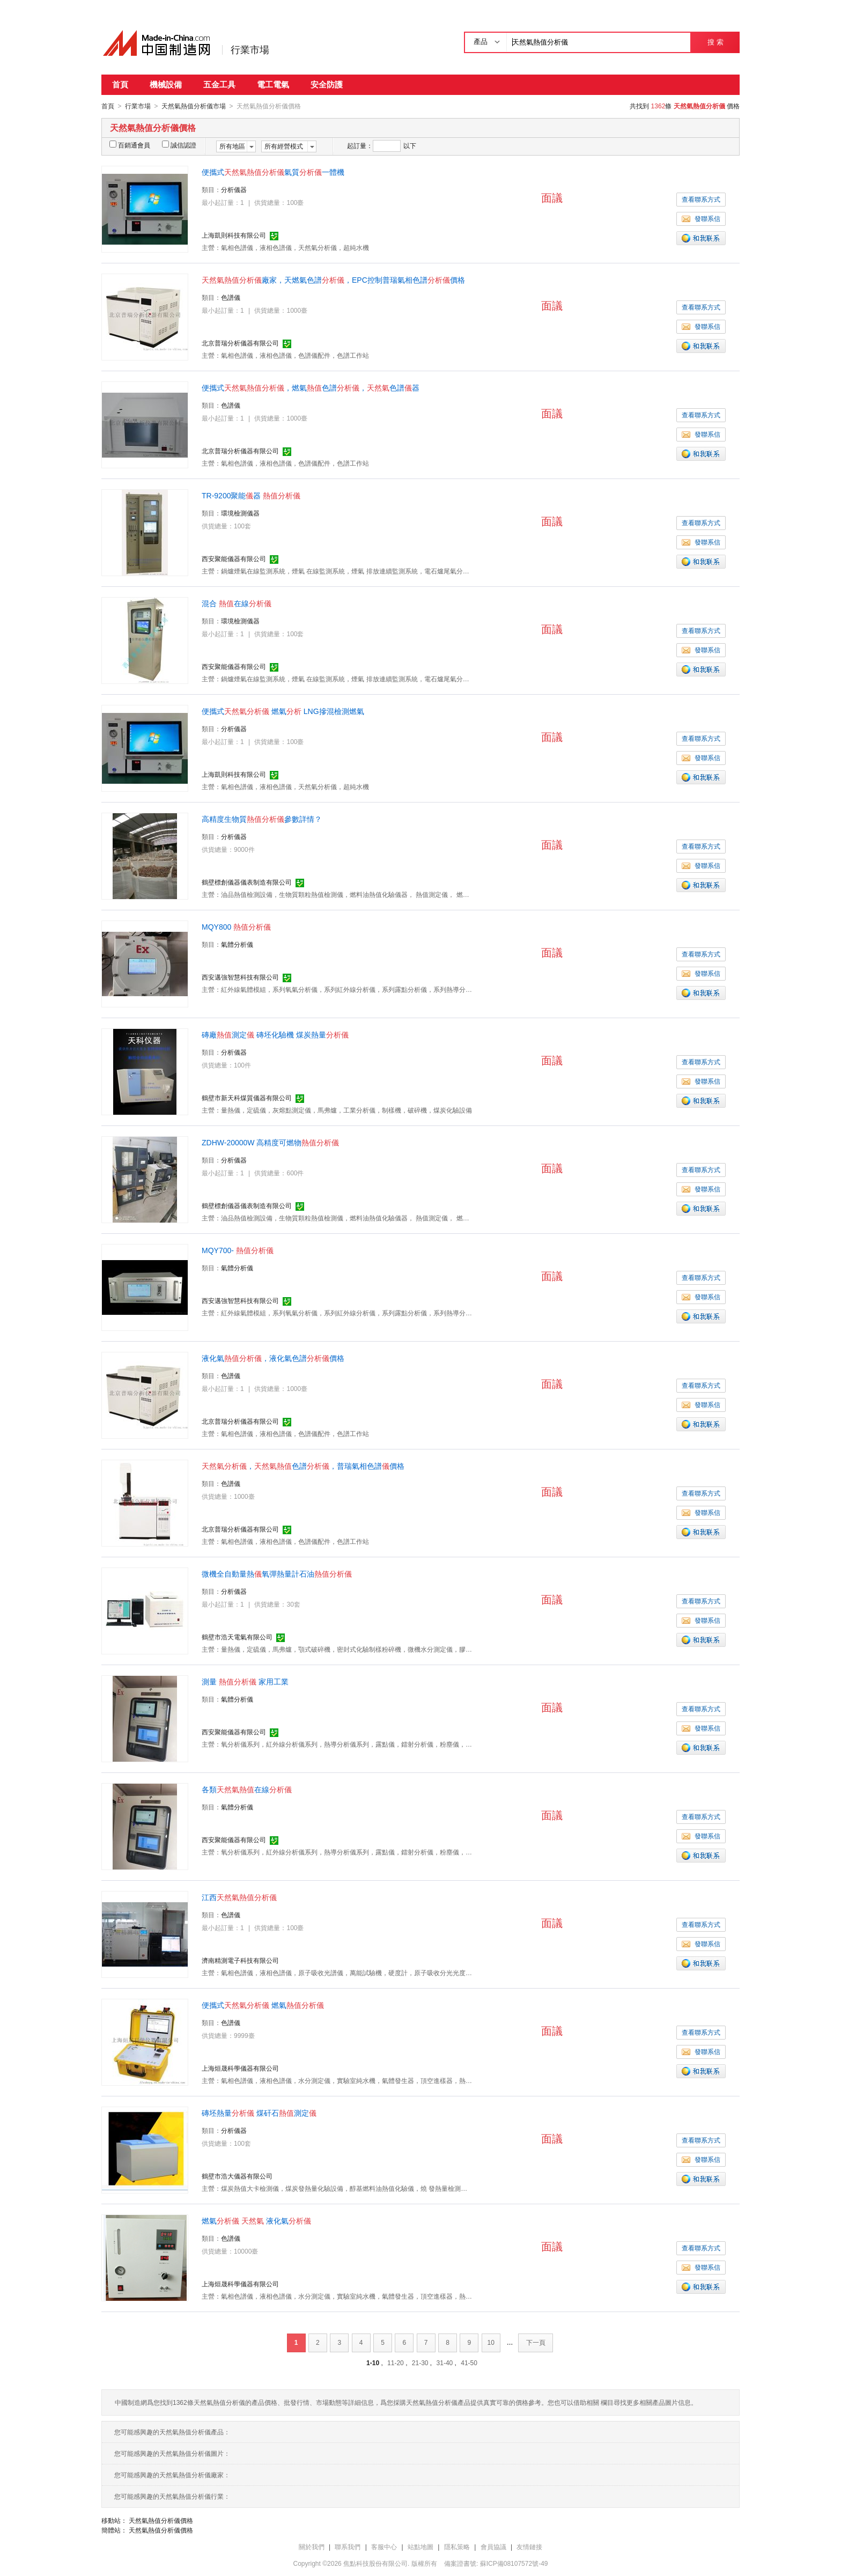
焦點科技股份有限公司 (375, 2563)
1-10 (372, 2362)
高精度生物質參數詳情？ (262, 818)
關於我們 (311, 2546)
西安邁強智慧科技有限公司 (240, 977)
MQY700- (238, 1250)
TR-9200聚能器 (251, 495)
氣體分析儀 (237, 944)
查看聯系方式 (701, 199)
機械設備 (166, 84)
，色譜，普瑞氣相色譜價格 (303, 1465)
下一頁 (535, 2342)
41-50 (469, 2362)
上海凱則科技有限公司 (234, 235)
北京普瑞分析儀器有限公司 (240, 343)
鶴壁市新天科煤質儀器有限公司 (247, 1097)
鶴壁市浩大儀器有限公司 (237, 2176)
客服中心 (384, 2546)
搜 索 (715, 42)
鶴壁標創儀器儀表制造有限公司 (247, 882)
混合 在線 (236, 603)
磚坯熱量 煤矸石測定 (259, 2112)
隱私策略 (457, 2546)
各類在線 (247, 1789)
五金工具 (219, 84)
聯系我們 (347, 2546)
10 (491, 2342)
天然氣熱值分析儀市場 (193, 106)
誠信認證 (179, 145)
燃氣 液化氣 (256, 2220)
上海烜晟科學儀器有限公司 (240, 2068)
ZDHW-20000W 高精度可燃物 (270, 1142)
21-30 (420, 2362)
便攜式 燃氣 (263, 2004)
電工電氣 (273, 84)
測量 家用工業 (245, 1681)
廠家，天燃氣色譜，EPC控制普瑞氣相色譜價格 (333, 279)
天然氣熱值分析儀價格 (161, 2520)
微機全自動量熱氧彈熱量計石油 (277, 1573)
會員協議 (493, 2546)
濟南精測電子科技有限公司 (240, 1960)
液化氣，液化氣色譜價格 (273, 1357)
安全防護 (327, 84)
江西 (239, 1897)
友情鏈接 (529, 2546)
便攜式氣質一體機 (273, 171)
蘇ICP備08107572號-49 (514, 2563)
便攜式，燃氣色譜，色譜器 (310, 387)
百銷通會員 (129, 145)
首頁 (120, 84)
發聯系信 (701, 218)
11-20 (395, 2362)
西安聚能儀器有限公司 (234, 558)
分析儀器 (234, 189)
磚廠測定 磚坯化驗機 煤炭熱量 (275, 1034)
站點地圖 (420, 2546)
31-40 (445, 2362)
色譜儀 (230, 297)
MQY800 (236, 926)
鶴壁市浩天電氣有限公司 (237, 1636)
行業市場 (250, 50)
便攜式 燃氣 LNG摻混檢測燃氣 (283, 710)
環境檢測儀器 (240, 513)
